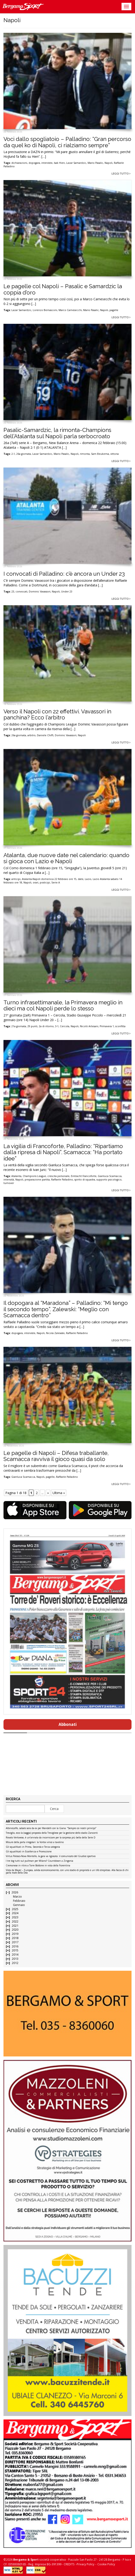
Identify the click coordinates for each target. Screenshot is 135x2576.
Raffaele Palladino (62, 1179)
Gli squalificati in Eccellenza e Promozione (29, 1851)
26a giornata (23, 453)
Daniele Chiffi (45, 735)
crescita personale (58, 1176)
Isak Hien (59, 162)
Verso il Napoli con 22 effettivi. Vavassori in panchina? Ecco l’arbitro (57, 714)
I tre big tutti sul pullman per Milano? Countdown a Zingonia (39, 1861)
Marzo (17, 1897)
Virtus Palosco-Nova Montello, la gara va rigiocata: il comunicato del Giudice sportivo (50, 1856)
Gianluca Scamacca (110, 1176)
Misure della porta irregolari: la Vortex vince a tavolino (35, 1842)
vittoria (114, 453)
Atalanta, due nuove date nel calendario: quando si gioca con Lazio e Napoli (66, 858)
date (80, 879)
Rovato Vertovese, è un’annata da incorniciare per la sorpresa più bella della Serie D (50, 1837)
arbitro (31, 735)
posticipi (45, 882)
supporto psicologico (109, 1179)
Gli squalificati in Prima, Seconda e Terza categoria (33, 1847)
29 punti (32, 1026)
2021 (15, 1926)
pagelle (113, 310)
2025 (15, 1909)
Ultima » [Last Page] (59, 1493)
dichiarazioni (19, 162)
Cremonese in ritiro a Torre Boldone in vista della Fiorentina (38, 1865)
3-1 (57, 1026)
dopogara (34, 162)
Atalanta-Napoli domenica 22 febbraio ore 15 (49, 879)
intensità (8, 1179)
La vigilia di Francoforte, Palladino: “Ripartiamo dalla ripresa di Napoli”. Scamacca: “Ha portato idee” (63, 1152)
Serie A (55, 882)
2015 (15, 1950)
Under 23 (66, 591)
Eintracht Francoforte (83, 1176)
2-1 (13, 453)
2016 (15, 1946)
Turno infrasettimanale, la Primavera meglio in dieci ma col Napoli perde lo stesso (62, 1005)
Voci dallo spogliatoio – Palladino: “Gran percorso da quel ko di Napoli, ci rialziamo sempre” (67, 142)
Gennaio (19, 1905)
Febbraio (19, 1901)
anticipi (15, 879)
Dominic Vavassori (39, 591)
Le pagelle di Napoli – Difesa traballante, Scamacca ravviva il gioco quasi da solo (56, 1456)
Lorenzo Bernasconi (45, 310)
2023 (15, 1917)
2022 (15, 1921)
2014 (15, 1955)
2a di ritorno (46, 1026)
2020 (15, 1930)
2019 (15, 1934)
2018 (15, 1938)
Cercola (64, 1026)
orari (35, 882)
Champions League (34, 1176)
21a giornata (18, 1026)
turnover (8, 1183)
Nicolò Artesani (89, 1026)
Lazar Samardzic (76, 162)
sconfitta (120, 1026)
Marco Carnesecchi (70, 310)
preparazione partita (37, 1179)
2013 (15, 1959)
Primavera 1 (107, 1026)
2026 (15, 1892)
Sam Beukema (100, 453)
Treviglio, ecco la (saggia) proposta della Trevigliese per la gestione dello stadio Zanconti (52, 1833)
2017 (15, 1942)
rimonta (85, 453)
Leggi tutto (121, 173)
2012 (15, 1963)
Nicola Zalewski (55, 1333)
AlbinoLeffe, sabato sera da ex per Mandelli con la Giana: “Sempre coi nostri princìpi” (51, 1828)
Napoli (108, 162)
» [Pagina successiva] (48, 1493)
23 (12, 591)
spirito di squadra (84, 1179)
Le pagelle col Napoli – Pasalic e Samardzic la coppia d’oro (62, 289)
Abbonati (68, 1724)
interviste (47, 162)
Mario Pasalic (95, 162)
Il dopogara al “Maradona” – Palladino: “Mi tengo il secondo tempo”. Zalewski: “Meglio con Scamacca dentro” (65, 1309)
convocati (21, 591)
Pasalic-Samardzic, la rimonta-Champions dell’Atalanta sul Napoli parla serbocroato (57, 433)
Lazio (88, 879)
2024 (15, 1913)
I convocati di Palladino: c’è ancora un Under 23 (64, 573)
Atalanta (16, 1176)
